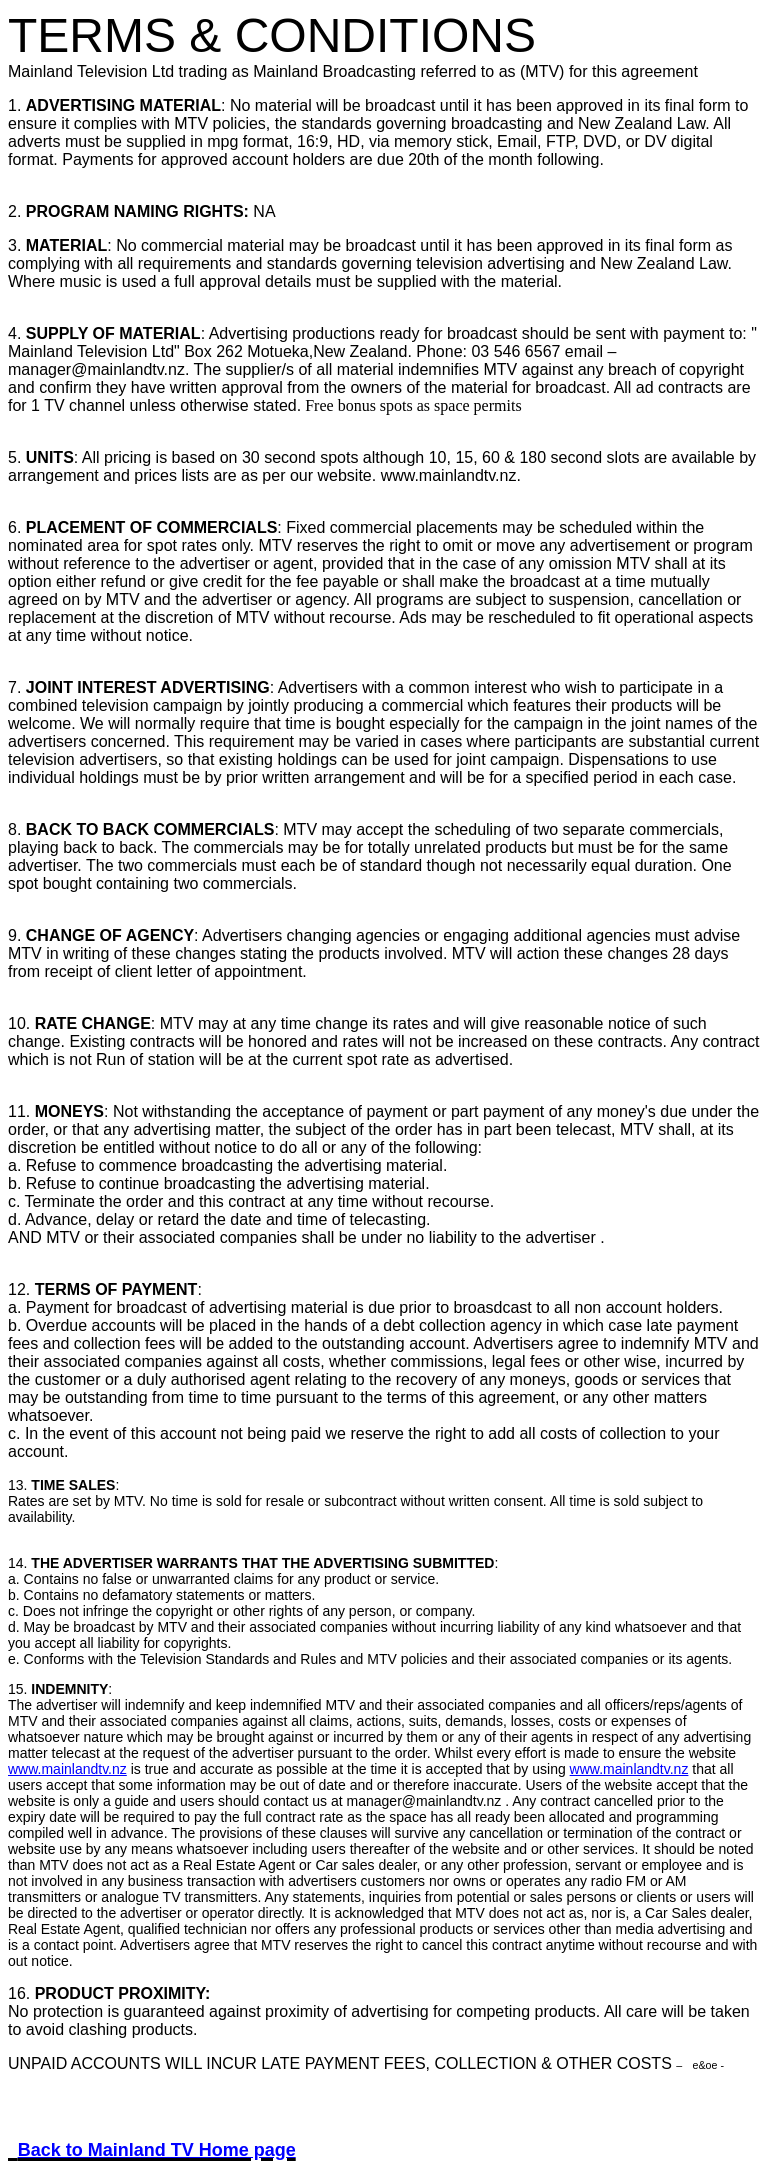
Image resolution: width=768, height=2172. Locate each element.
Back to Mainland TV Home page (157, 2150)
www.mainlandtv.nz (67, 1769)
